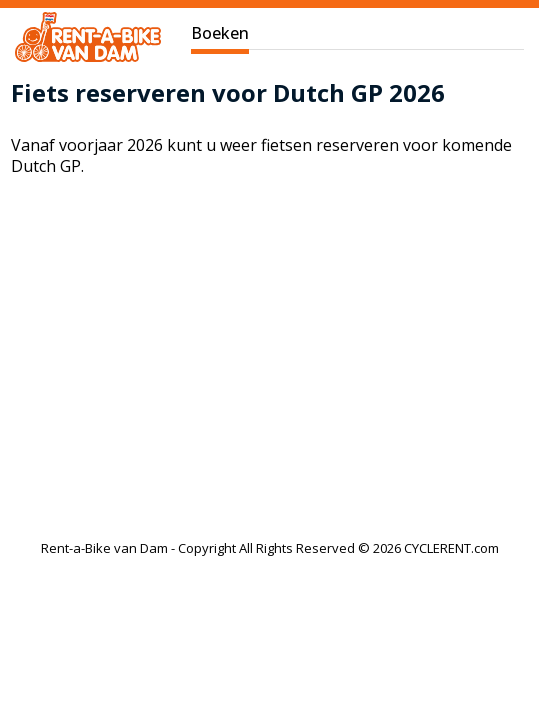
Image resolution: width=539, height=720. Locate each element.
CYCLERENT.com (451, 548)
